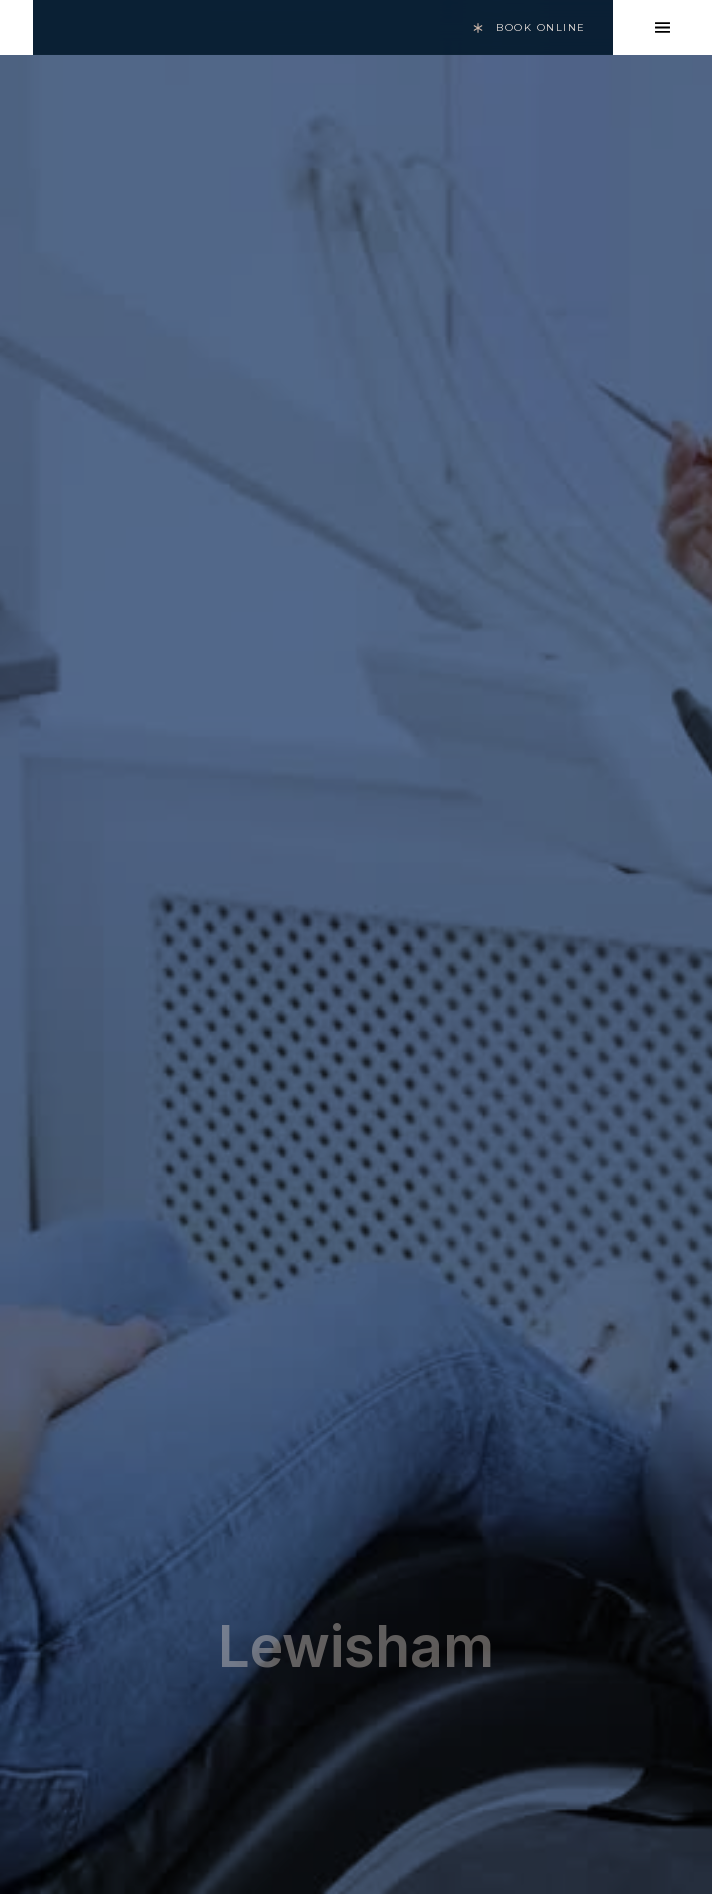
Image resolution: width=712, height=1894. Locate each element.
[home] (16, 27)
